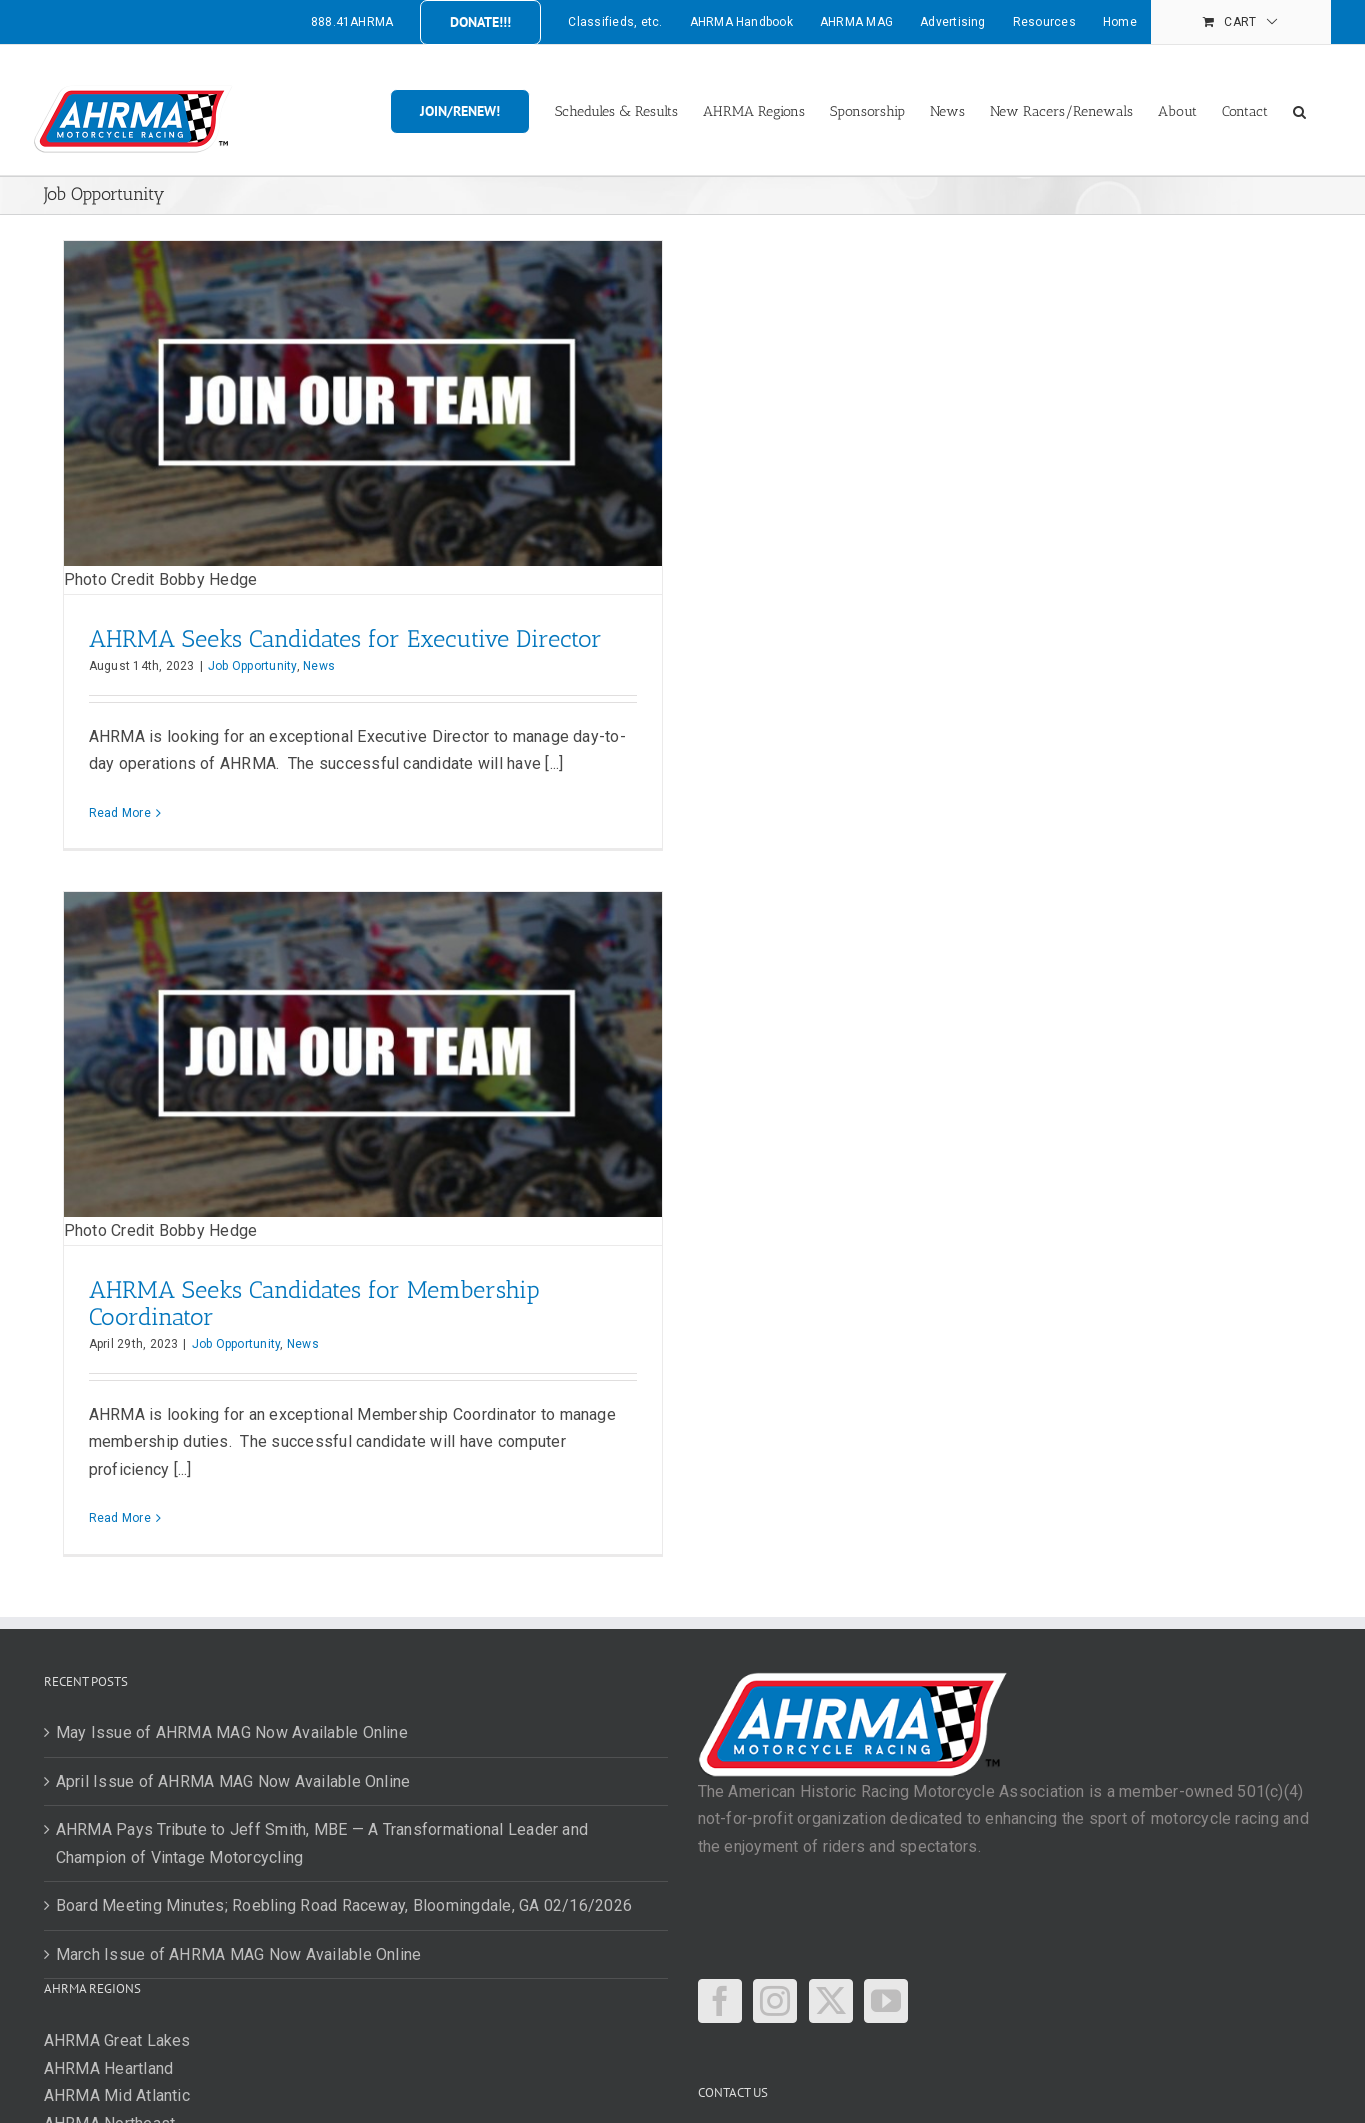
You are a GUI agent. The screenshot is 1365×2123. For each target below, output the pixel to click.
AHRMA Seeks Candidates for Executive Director (345, 638)
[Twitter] (831, 2001)
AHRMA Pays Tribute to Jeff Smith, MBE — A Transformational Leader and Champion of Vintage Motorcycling (322, 1843)
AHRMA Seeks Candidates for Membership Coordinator (314, 1303)
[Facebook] (720, 2001)
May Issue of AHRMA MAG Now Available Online (232, 1732)
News (319, 666)
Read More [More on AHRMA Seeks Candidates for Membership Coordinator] (120, 1518)
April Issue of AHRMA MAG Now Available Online (233, 1781)
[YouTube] (886, 2001)
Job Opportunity (252, 666)
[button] (1299, 110)
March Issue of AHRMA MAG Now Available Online (239, 1954)
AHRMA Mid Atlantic (117, 2095)
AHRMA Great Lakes (117, 2040)
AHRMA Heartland (109, 2068)
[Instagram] (775, 2001)
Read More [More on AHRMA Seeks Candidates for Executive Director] (120, 813)
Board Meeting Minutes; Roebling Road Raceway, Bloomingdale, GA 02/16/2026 (344, 1905)
